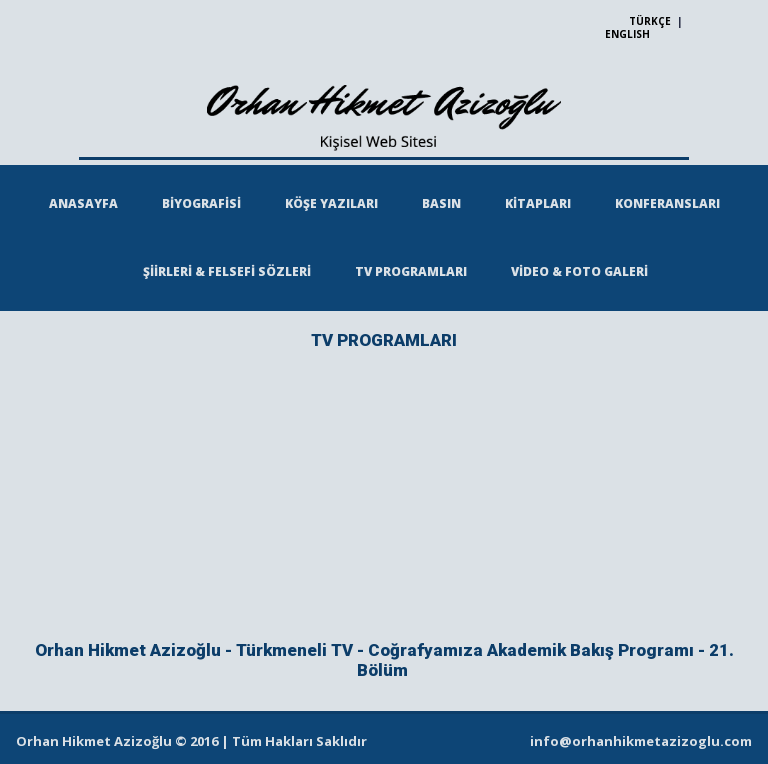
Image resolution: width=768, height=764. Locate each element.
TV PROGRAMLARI (411, 271)
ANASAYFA (83, 203)
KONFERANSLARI (667, 203)
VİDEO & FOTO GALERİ (579, 271)
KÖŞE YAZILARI (331, 203)
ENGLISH (627, 34)
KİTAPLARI (538, 203)
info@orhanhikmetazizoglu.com (641, 741)
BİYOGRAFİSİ (201, 203)
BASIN (441, 203)
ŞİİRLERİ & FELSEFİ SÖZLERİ (227, 271)
